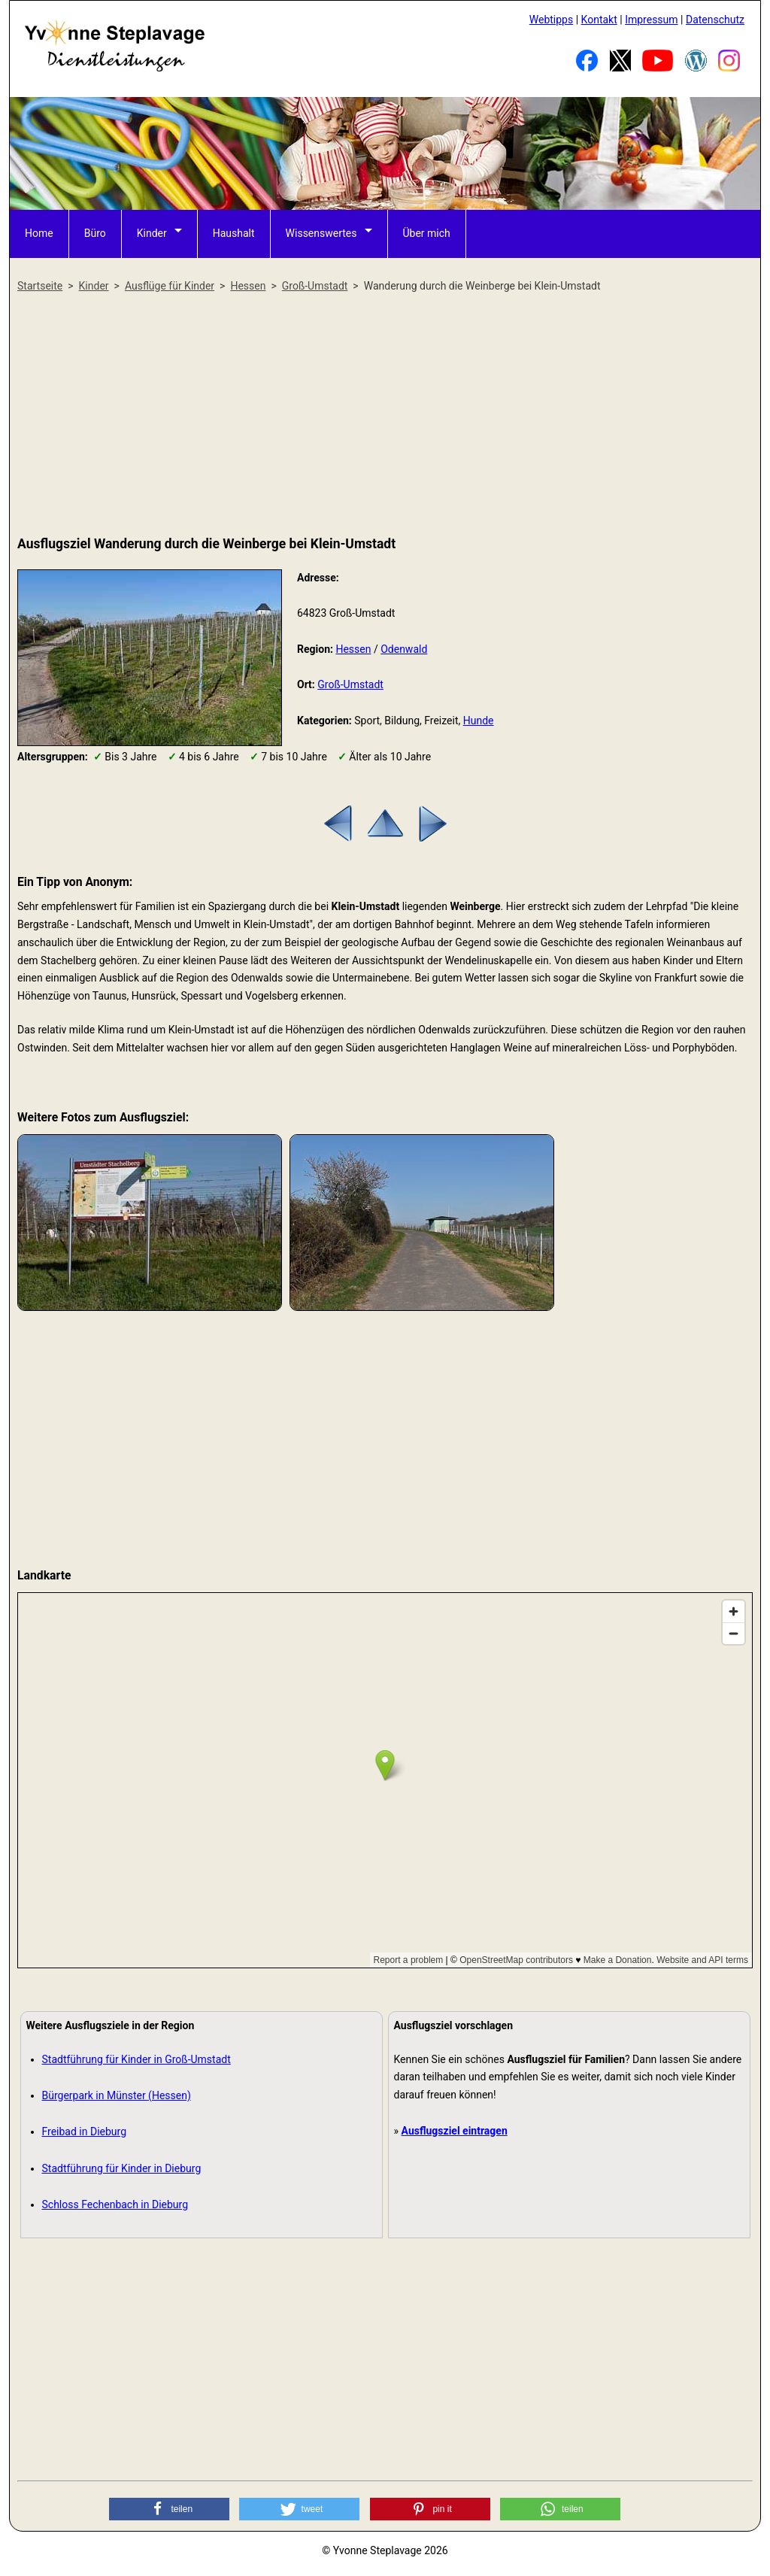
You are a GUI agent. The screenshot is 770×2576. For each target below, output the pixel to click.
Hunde (478, 721)
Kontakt (599, 20)
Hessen (353, 649)
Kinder (152, 233)
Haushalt (234, 233)
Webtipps (551, 20)
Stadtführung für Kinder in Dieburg (122, 2168)
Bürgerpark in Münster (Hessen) (116, 2095)
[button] (169, 2509)
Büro (95, 233)
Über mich (426, 233)
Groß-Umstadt (350, 684)
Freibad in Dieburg (84, 2131)
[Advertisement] (385, 415)
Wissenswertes (321, 233)
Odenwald (403, 649)
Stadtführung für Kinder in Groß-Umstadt (136, 2059)
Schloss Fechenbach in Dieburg (115, 2204)
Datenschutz (715, 20)
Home (39, 233)
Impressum (651, 20)
